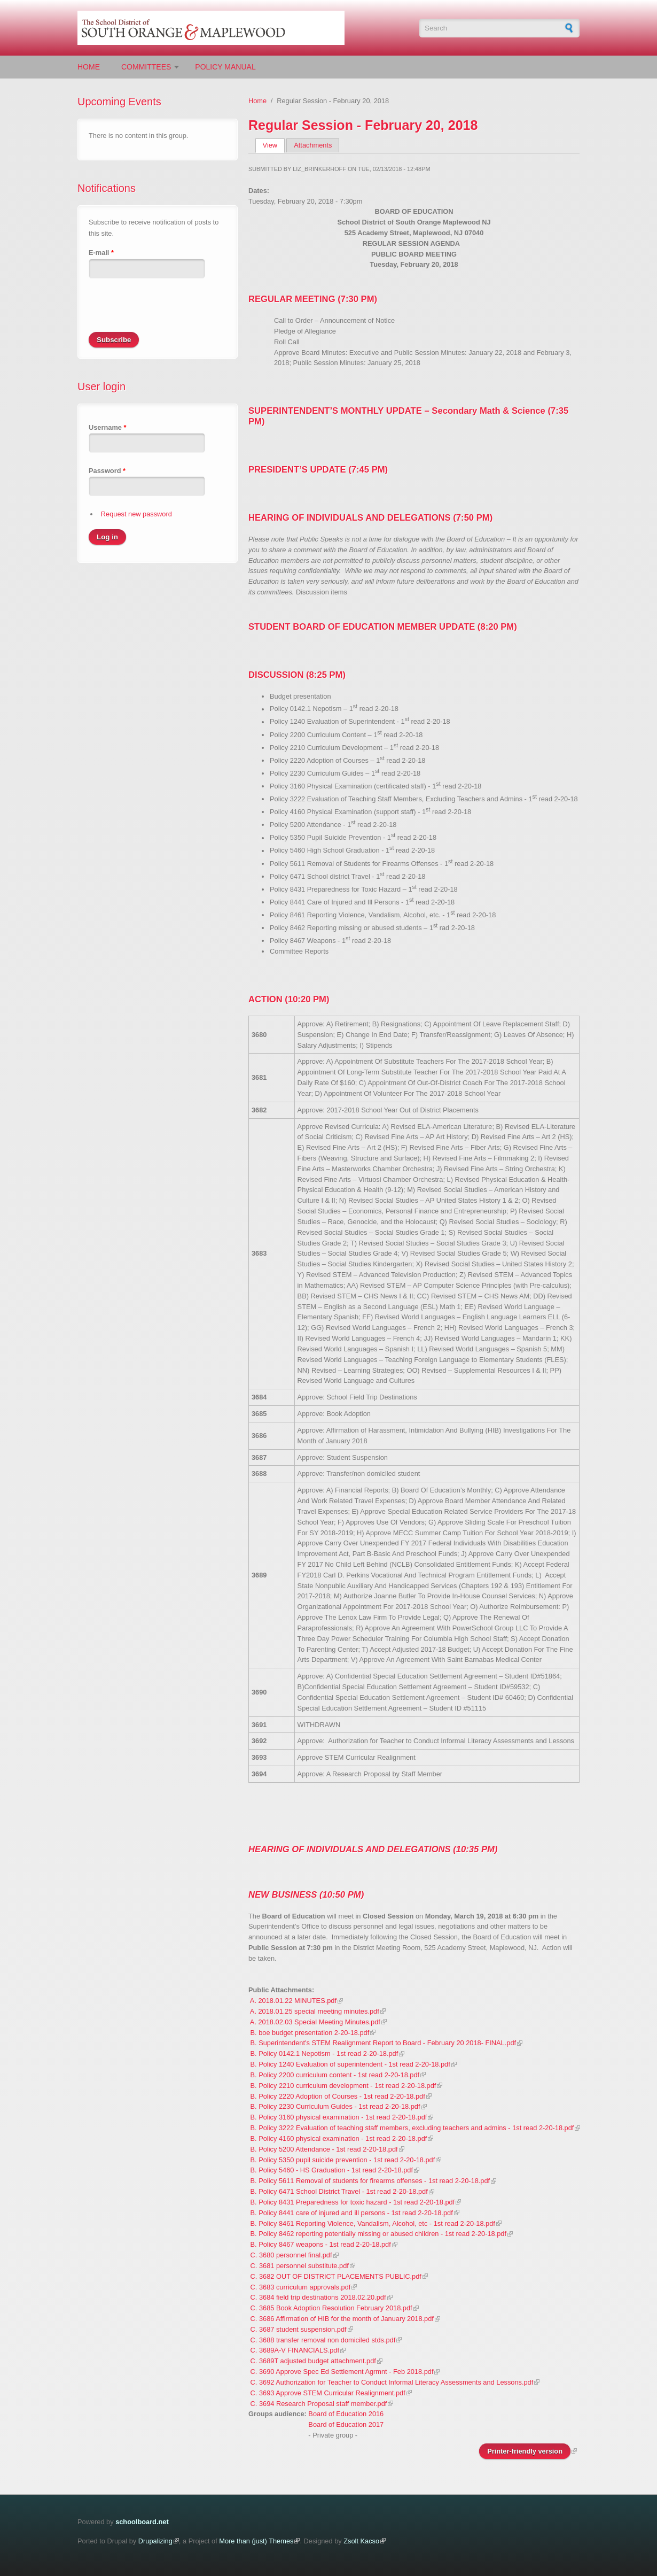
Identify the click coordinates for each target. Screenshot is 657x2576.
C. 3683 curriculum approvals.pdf (301, 2287)
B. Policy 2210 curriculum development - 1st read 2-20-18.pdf (343, 2086)
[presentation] (170, 311)
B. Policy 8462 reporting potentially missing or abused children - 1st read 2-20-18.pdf (378, 2234)
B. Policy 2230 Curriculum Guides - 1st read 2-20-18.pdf (335, 2106)
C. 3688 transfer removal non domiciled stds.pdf (323, 2340)
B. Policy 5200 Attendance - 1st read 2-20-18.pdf (324, 2149)
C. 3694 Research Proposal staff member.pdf (319, 2404)
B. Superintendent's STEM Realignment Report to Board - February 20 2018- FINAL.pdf (384, 2043)
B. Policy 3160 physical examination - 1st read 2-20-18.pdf (339, 2117)
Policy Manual (225, 67)
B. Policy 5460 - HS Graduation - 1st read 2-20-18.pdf (332, 2170)
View (274, 145)
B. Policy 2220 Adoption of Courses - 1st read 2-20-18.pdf (338, 2096)
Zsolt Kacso (361, 2541)
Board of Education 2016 (346, 2414)
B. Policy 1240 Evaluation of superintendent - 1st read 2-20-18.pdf (350, 2064)
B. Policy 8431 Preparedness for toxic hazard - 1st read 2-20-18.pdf (353, 2202)
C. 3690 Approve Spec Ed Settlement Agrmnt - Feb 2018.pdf (342, 2372)
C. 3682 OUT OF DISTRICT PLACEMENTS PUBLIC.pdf (336, 2276)
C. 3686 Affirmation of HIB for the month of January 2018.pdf (342, 2319)
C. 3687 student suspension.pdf (299, 2329)
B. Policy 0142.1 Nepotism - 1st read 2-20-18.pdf (324, 2053)
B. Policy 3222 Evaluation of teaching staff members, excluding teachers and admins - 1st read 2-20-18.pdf (412, 2128)
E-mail (101, 253)
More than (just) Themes (256, 2541)
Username (107, 427)
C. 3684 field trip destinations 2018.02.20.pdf (318, 2297)
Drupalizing (155, 2541)
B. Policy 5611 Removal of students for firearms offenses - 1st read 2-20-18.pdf (370, 2181)
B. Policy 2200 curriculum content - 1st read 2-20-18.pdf (335, 2075)
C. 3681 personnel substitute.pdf (300, 2266)
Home (88, 67)
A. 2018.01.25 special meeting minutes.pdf (314, 2011)
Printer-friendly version (524, 2451)
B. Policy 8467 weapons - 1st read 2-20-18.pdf (321, 2244)
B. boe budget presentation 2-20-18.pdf (310, 2033)
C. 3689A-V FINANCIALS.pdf (295, 2350)
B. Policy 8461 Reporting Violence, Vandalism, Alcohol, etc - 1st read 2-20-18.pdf (373, 2223)
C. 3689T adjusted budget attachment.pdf (313, 2361)
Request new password (136, 514)
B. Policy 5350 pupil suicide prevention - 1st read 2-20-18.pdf (343, 2160)
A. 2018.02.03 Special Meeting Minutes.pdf (315, 2022)
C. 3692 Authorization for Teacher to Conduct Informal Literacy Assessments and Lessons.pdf (392, 2382)
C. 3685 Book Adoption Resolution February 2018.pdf (331, 2308)
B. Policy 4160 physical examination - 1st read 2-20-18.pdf (339, 2138)
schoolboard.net (142, 2522)
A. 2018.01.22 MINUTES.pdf (293, 2001)
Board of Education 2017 (346, 2424)
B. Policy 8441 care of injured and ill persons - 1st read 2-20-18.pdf (352, 2213)
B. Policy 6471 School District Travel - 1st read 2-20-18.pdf (339, 2191)
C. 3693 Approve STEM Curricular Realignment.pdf (328, 2393)
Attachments (313, 145)
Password (107, 471)
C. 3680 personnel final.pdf (291, 2255)
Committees (146, 67)
